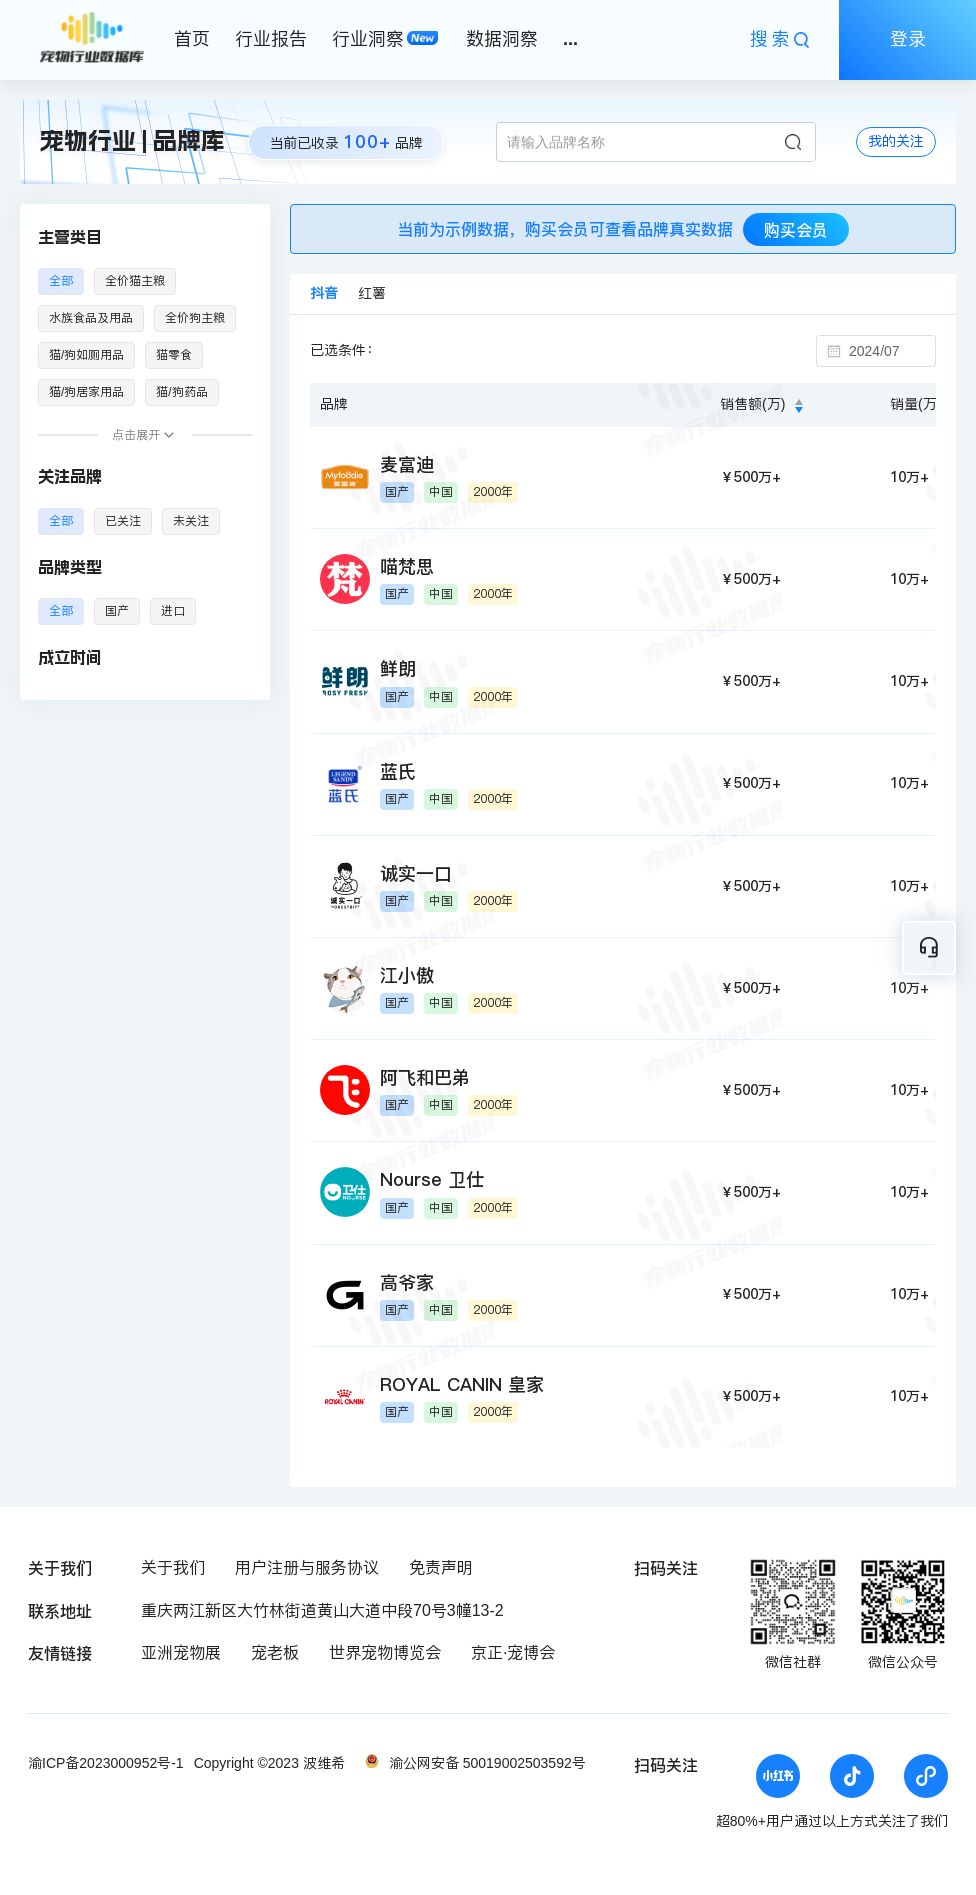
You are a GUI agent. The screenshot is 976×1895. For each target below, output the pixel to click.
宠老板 (275, 1652)
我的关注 (896, 141)
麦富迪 (407, 464)
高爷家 (407, 1282)
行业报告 (271, 39)
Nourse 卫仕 (432, 1179)
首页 (192, 39)
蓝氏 (398, 771)
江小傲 (407, 975)
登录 (908, 39)
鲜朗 (398, 668)
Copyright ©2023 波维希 (269, 1763)
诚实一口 (416, 873)
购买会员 (796, 230)
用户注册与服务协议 (307, 1567)
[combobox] (887, 351)
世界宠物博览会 (385, 1652)
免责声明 (441, 1567)
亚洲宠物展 (181, 1652)
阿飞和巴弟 (425, 1077)
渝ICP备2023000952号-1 (106, 1763)
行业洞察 (368, 39)
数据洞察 (502, 39)
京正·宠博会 (513, 1652)
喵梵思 (407, 566)
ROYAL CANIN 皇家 (462, 1384)
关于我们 (173, 1567)
